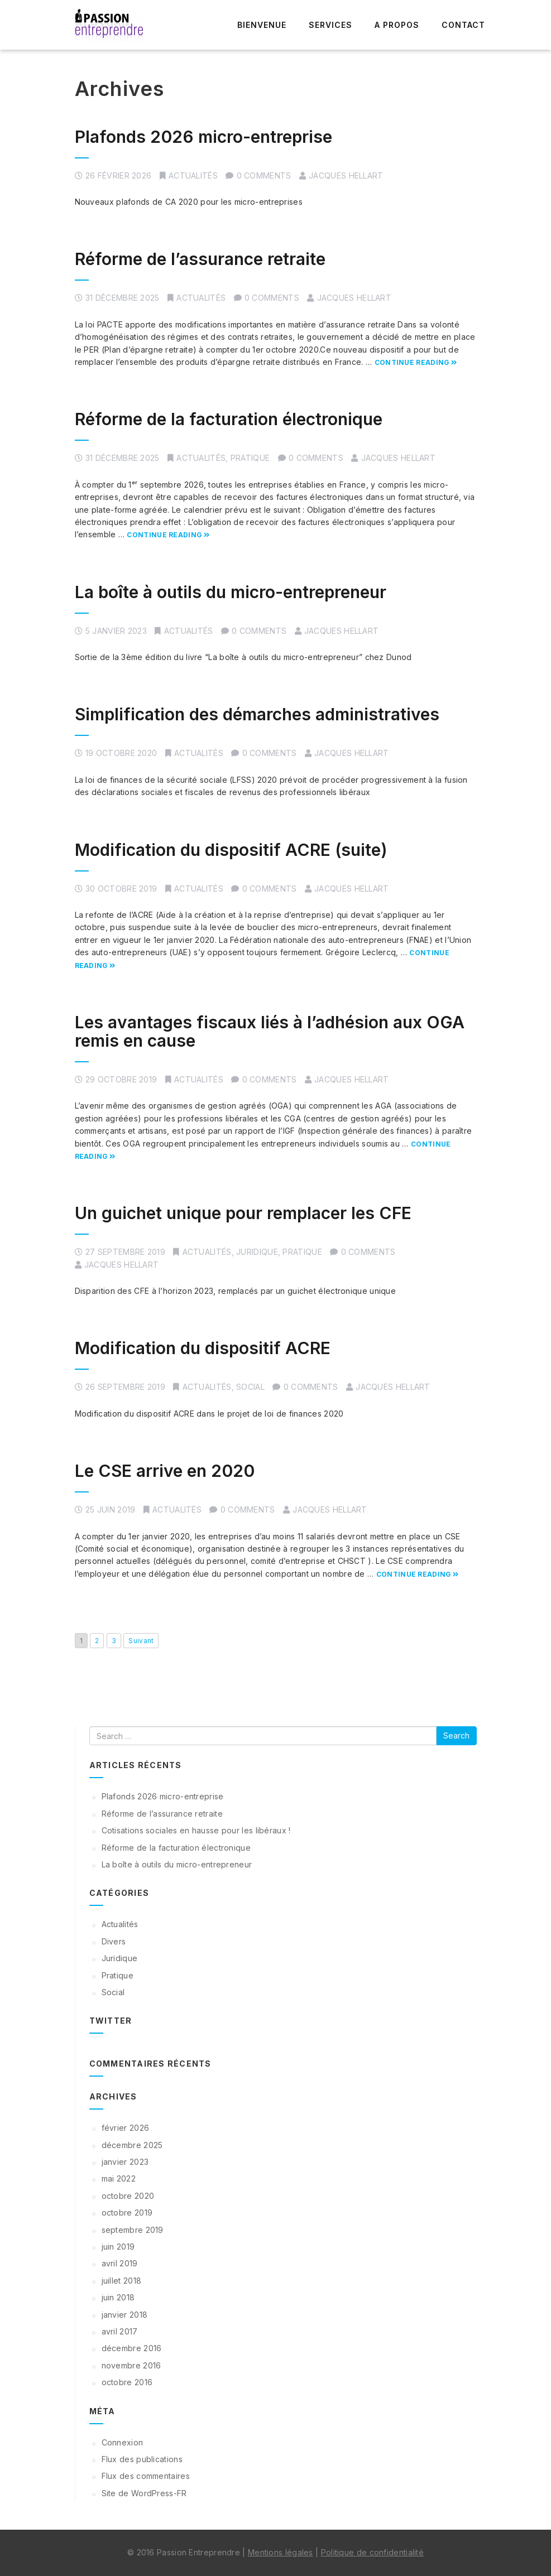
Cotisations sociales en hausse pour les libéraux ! (196, 1830)
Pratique (250, 458)
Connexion (122, 2442)
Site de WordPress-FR (144, 2493)
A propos (397, 25)
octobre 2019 (127, 2212)
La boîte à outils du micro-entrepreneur (230, 592)
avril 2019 (120, 2263)
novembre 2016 (131, 2365)
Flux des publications (142, 2459)
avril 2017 (120, 2331)
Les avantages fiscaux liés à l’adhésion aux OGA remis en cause (269, 1031)
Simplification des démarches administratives (257, 714)
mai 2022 (119, 2178)
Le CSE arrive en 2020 (165, 1471)
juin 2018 (118, 2297)
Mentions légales (280, 2552)
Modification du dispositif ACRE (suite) (231, 850)
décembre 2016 (132, 2348)
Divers (114, 1941)
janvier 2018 (125, 2314)
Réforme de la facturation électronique (228, 419)
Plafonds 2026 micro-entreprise (203, 137)
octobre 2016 (127, 2382)
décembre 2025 (132, 2145)
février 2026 (126, 2127)
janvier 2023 (125, 2161)
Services (330, 25)
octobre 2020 (128, 2196)
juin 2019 (118, 2246)
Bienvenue (261, 25)
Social (250, 1386)
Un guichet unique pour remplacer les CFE (243, 1213)
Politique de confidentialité (372, 2552)
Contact (463, 25)
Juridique (257, 1251)
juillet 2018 (122, 2280)
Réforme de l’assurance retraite (200, 259)
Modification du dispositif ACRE (202, 1348)
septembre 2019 (133, 2230)
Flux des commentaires (146, 2476)
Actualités (193, 175)
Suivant (141, 1640)
